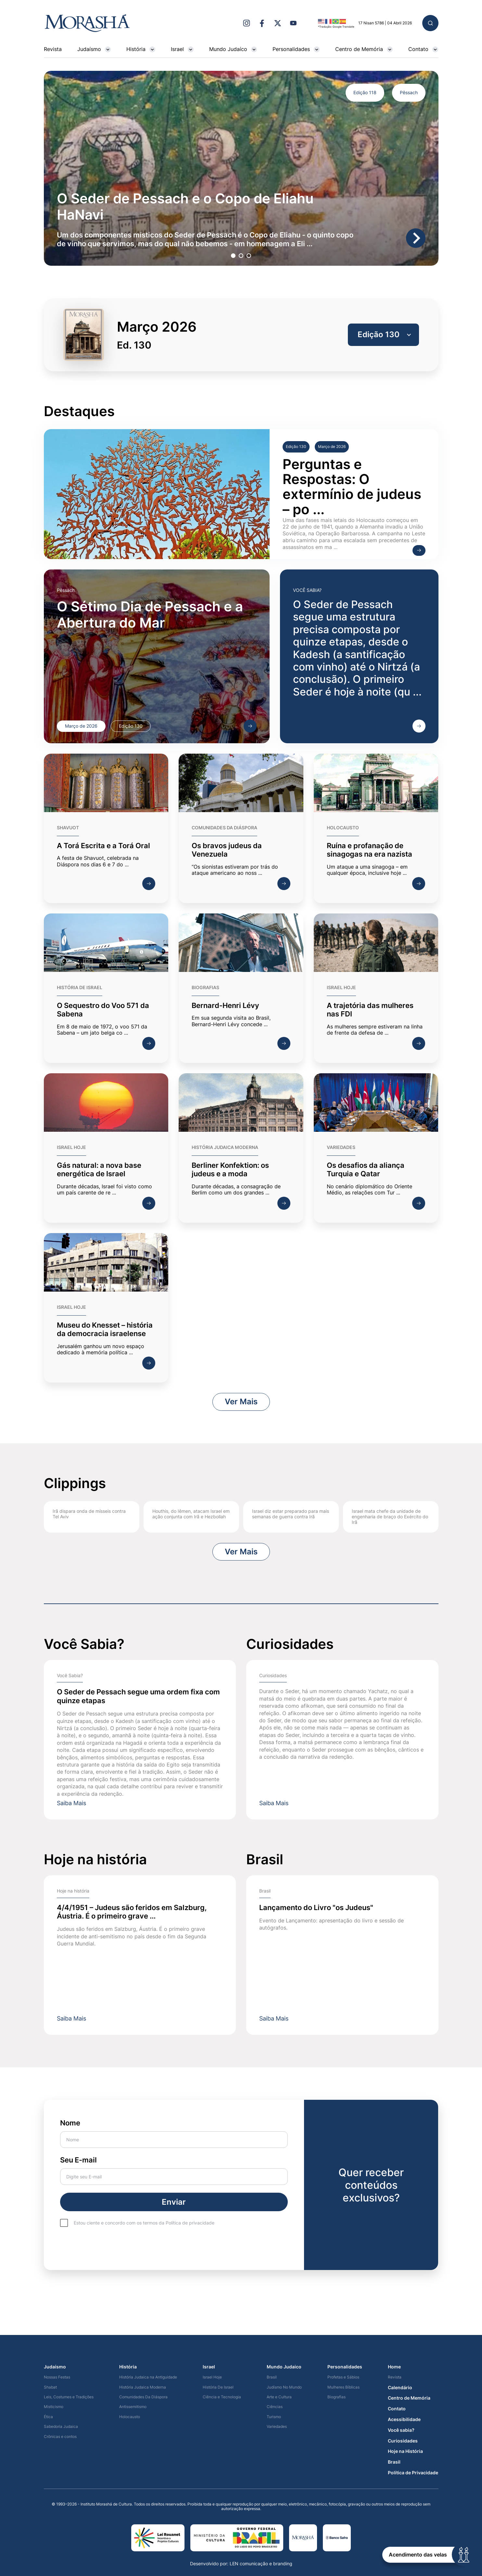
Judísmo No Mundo (284, 2387)
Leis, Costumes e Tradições (69, 2397)
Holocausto (129, 2417)
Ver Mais (241, 1401)
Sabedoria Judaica (61, 2426)
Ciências (275, 2406)
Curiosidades (403, 2440)
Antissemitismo (132, 2406)
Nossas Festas (57, 2377)
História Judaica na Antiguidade (148, 2377)
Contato (423, 49)
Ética (48, 2417)
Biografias (336, 2397)
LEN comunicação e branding (261, 2563)
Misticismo (53, 2406)
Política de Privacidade (413, 2472)
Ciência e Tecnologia (222, 2397)
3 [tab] (248, 255)
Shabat (50, 2387)
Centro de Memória (364, 49)
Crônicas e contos (60, 2436)
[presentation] (109, 2247)
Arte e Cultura (279, 2397)
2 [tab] (240, 255)
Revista (53, 49)
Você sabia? (401, 2430)
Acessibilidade (404, 2419)
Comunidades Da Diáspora (143, 2397)
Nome (174, 2133)
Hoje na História (405, 2451)
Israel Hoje (212, 2377)
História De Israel (218, 2387)
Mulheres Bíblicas (343, 2387)
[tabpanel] (241, 168)
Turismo (274, 2417)
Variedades (277, 2426)
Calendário (400, 2387)
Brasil (272, 2377)
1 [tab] (232, 255)
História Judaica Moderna (142, 2387)
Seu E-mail (174, 2170)
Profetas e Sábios (343, 2377)
